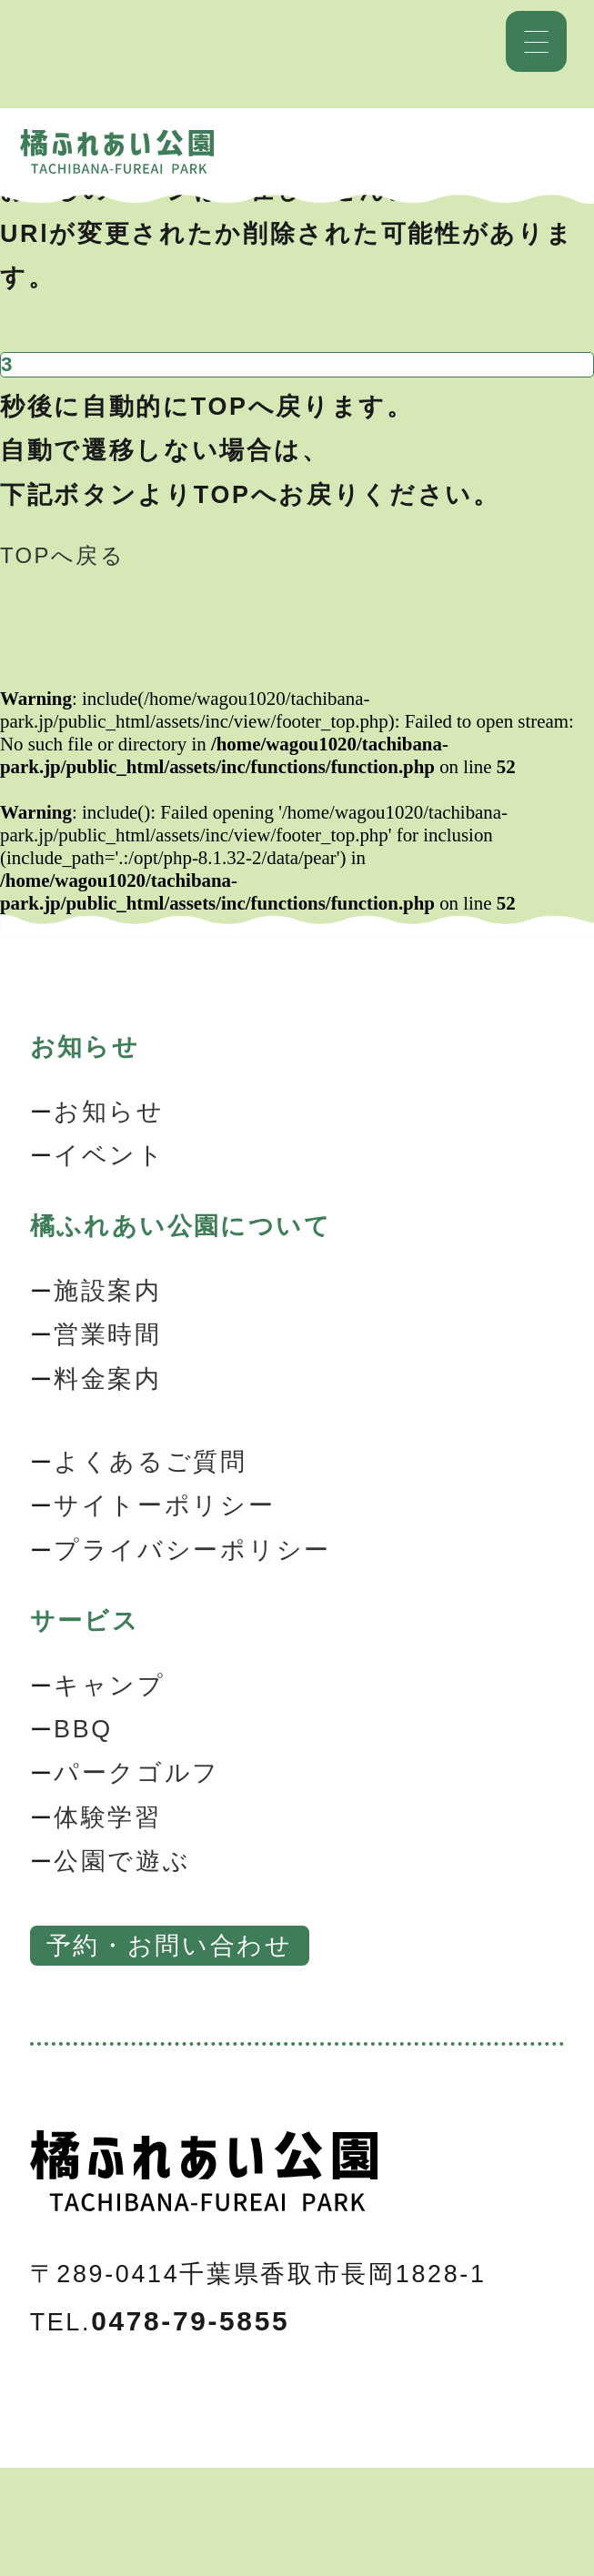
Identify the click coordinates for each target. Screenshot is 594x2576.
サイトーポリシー (165, 1505)
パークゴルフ (137, 1772)
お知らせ (109, 1111)
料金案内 (108, 1379)
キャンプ (110, 1685)
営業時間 (108, 1334)
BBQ (83, 1729)
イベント (110, 1155)
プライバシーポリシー (192, 1550)
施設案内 (108, 1290)
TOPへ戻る (62, 555)
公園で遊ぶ (122, 1861)
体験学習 (108, 1817)
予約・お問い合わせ (169, 1945)
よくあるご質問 (150, 1461)
